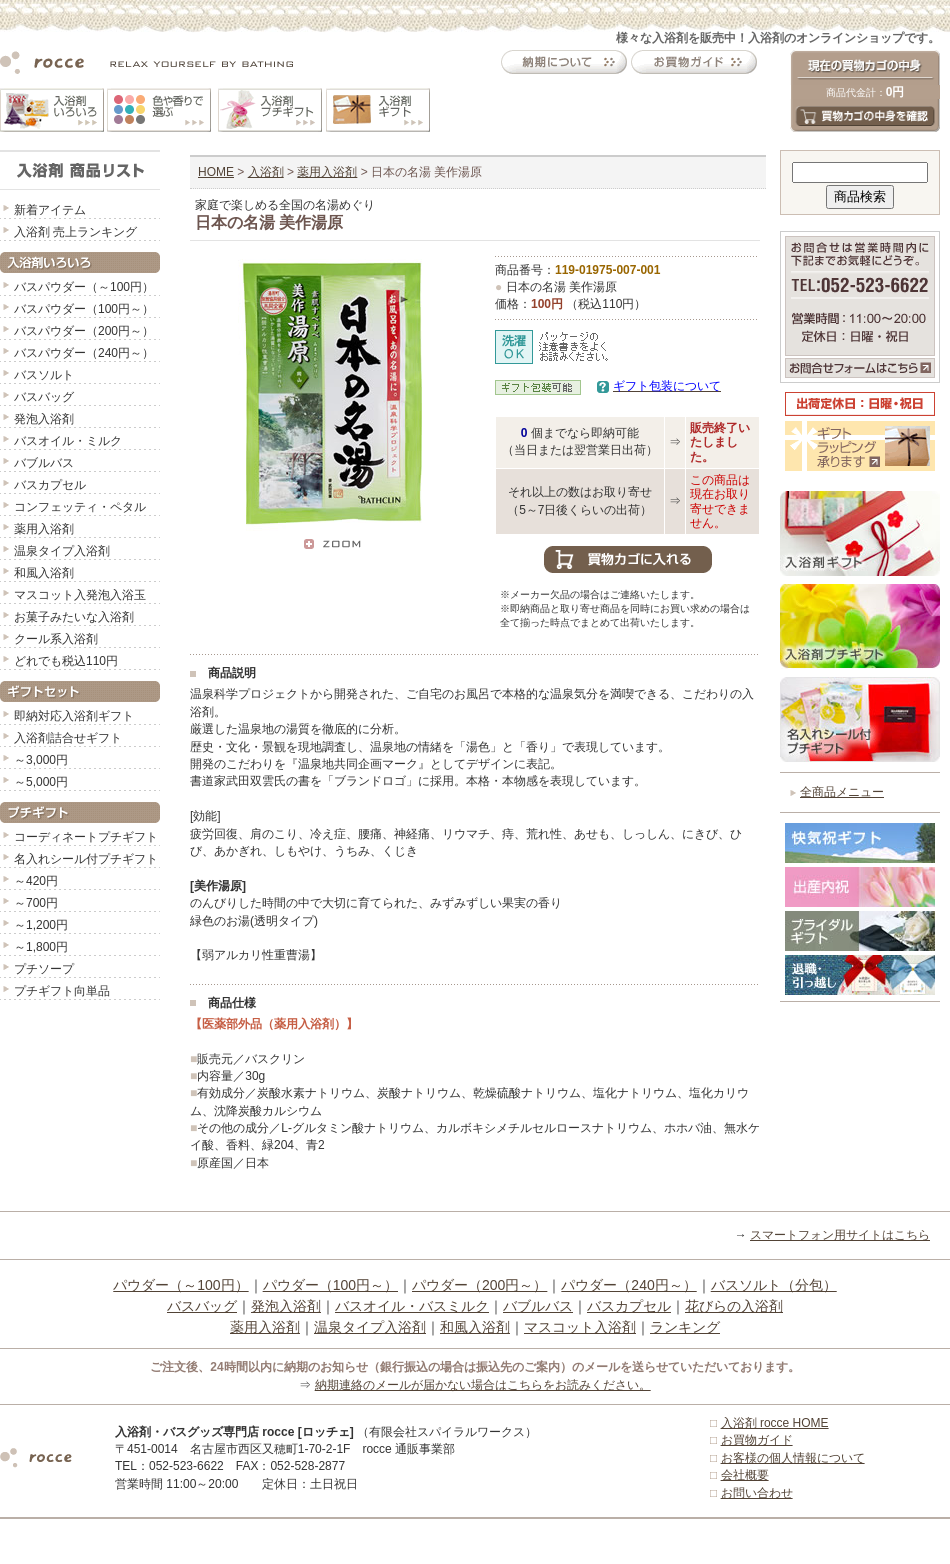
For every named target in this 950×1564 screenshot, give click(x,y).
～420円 (36, 881)
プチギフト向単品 (62, 991)
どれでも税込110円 (66, 661)
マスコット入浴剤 (580, 1327)
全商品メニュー (842, 792)
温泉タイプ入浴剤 (62, 551)
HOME (216, 172)
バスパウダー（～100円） (84, 287)
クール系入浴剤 (56, 639)
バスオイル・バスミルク (412, 1306)
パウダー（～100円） (180, 1285)
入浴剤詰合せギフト (68, 738)
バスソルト (44, 375)
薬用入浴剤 (44, 529)
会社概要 (745, 1475)
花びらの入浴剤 (734, 1306)
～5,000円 (41, 782)
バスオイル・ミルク (68, 441)
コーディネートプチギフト (86, 837)
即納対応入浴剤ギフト (74, 716)
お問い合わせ (757, 1493)
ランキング (685, 1327)
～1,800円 (41, 947)
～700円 (36, 903)
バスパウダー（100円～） (84, 309)
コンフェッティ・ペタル (80, 507)
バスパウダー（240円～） (84, 353)
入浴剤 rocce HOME (775, 1423)
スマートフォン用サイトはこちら (840, 1235)
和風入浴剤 (44, 573)
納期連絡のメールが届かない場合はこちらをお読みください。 (483, 1385)
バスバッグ (44, 397)
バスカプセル (50, 485)
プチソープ (44, 969)
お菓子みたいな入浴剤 (74, 617)
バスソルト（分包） (774, 1285)
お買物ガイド (757, 1440)
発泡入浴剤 (44, 419)
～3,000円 (41, 760)
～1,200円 (41, 925)
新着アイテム (50, 210)
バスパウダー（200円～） (84, 331)
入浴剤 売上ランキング (75, 232)
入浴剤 (266, 172)
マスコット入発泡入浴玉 (80, 595)
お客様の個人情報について (793, 1458)
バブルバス (44, 463)
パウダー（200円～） (479, 1285)
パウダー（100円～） (330, 1285)
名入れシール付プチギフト (86, 859)
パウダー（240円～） (628, 1285)
